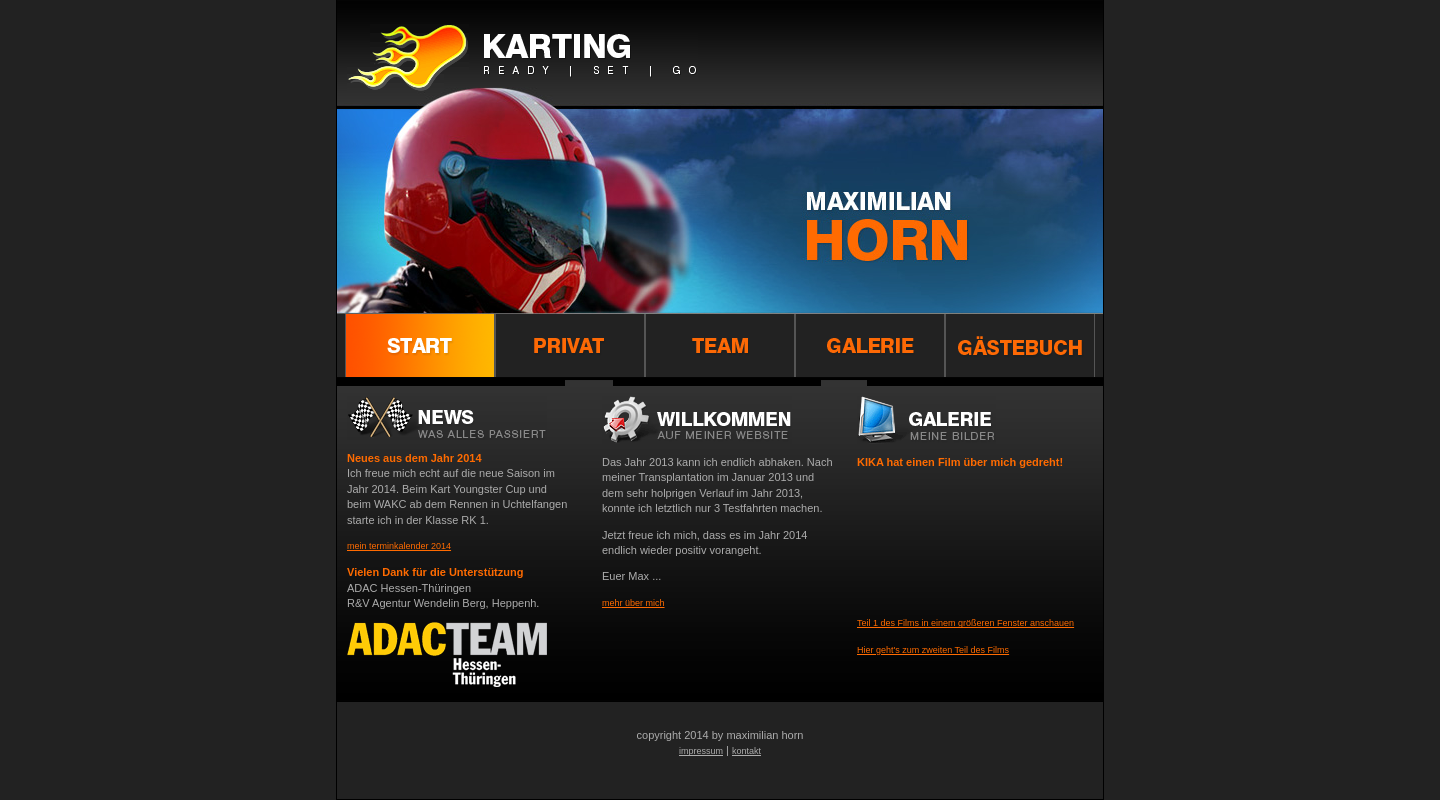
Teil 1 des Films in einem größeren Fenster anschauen (965, 623)
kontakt (746, 751)
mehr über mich (633, 603)
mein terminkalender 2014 (399, 546)
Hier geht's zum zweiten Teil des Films (933, 650)
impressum (701, 751)
